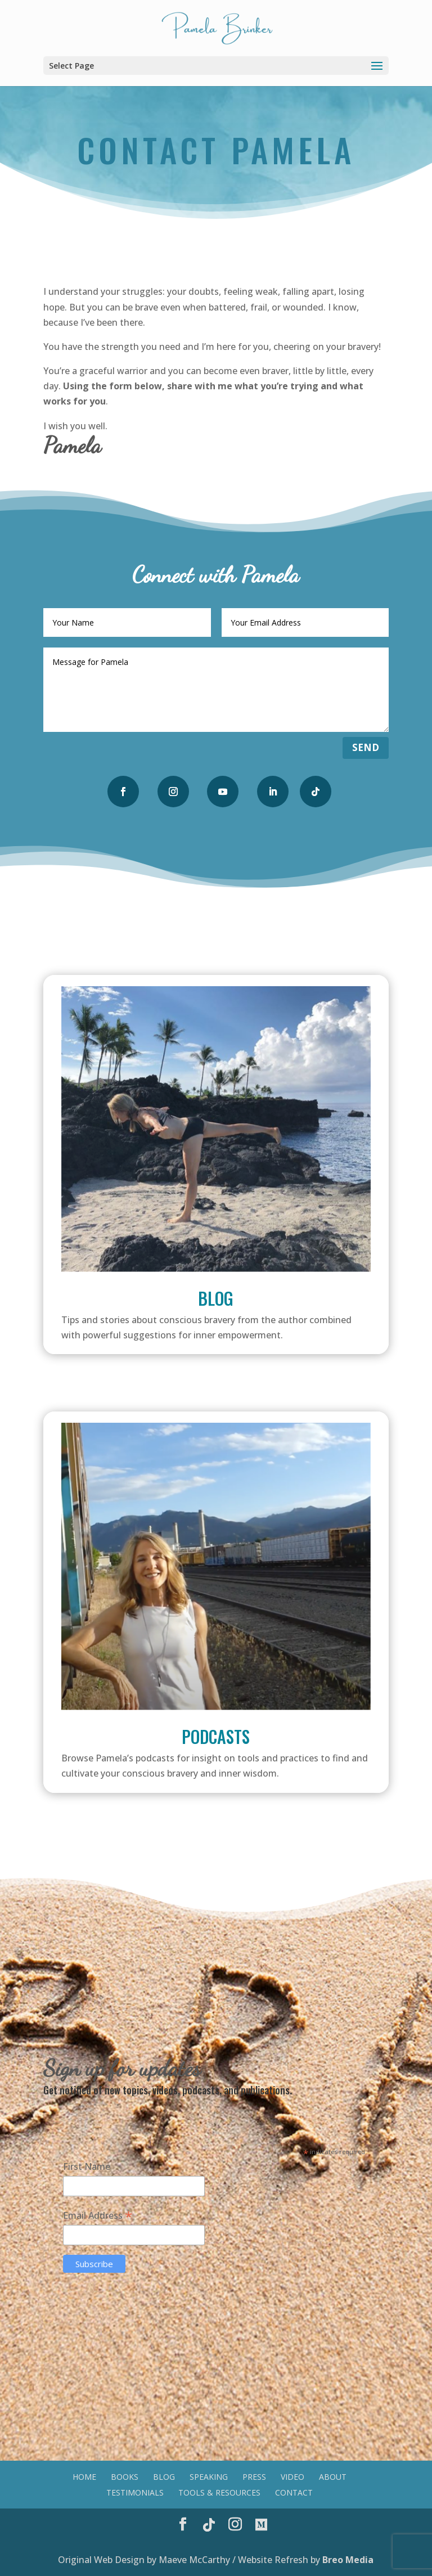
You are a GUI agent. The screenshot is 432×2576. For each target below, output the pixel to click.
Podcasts (216, 1736)
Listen (216, 1821)
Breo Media (348, 2559)
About (332, 2476)
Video (292, 2476)
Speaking (209, 2476)
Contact (294, 2492)
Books (124, 2476)
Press (254, 2476)
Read (216, 1382)
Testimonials (135, 2492)
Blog (215, 1298)
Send (365, 747)
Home (84, 2476)
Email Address (97, 2215)
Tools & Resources (219, 2492)
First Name (86, 2166)
